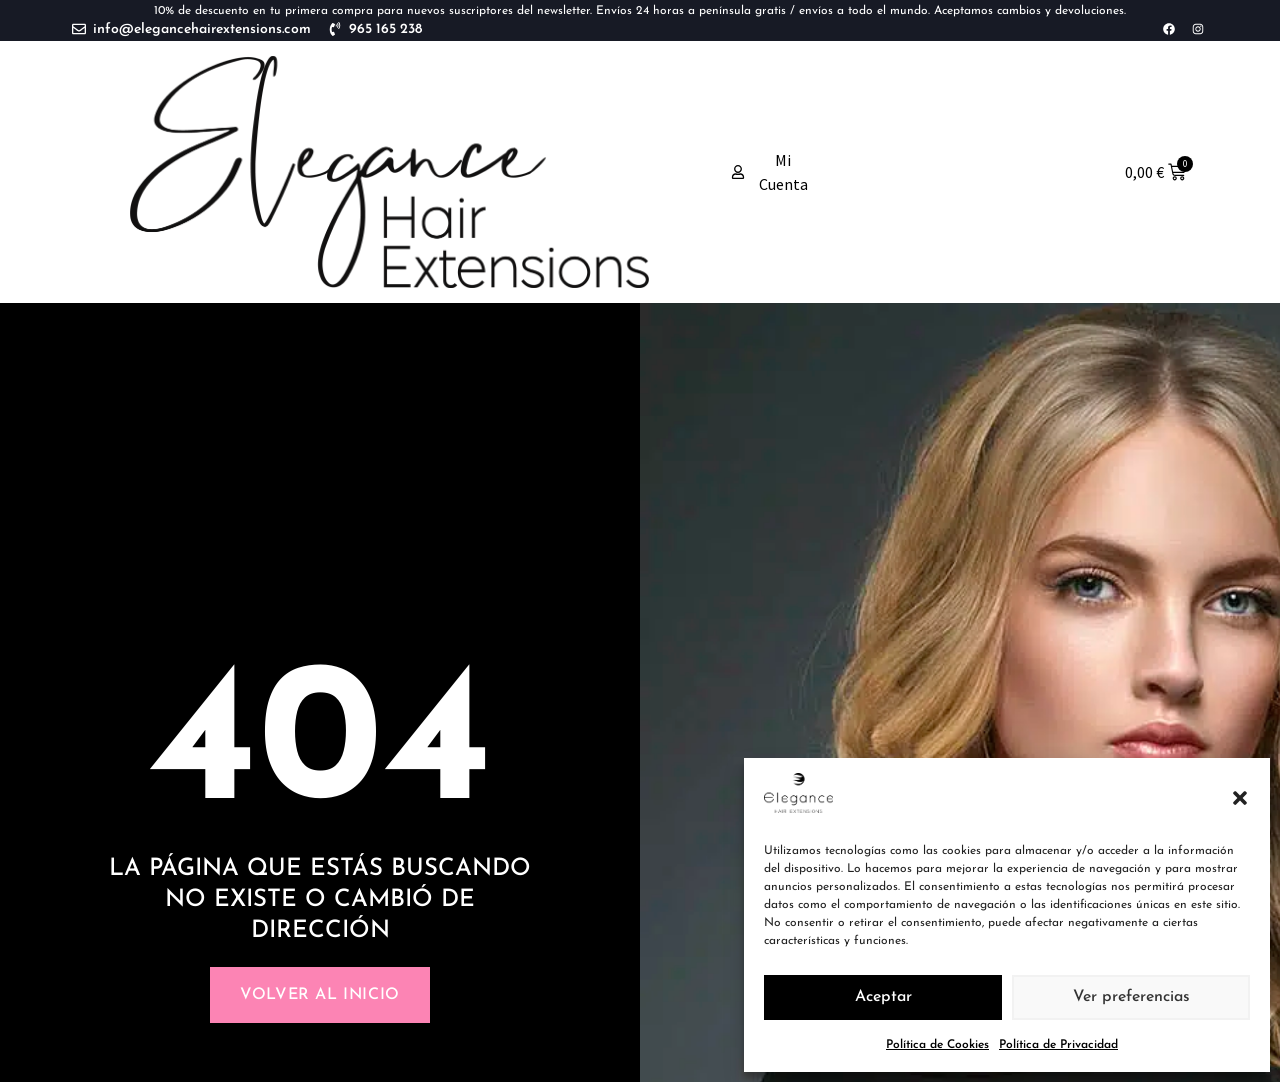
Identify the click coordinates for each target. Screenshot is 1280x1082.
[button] (1240, 798)
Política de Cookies (937, 1045)
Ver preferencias (1131, 997)
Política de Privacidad (1058, 1045)
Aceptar (883, 997)
